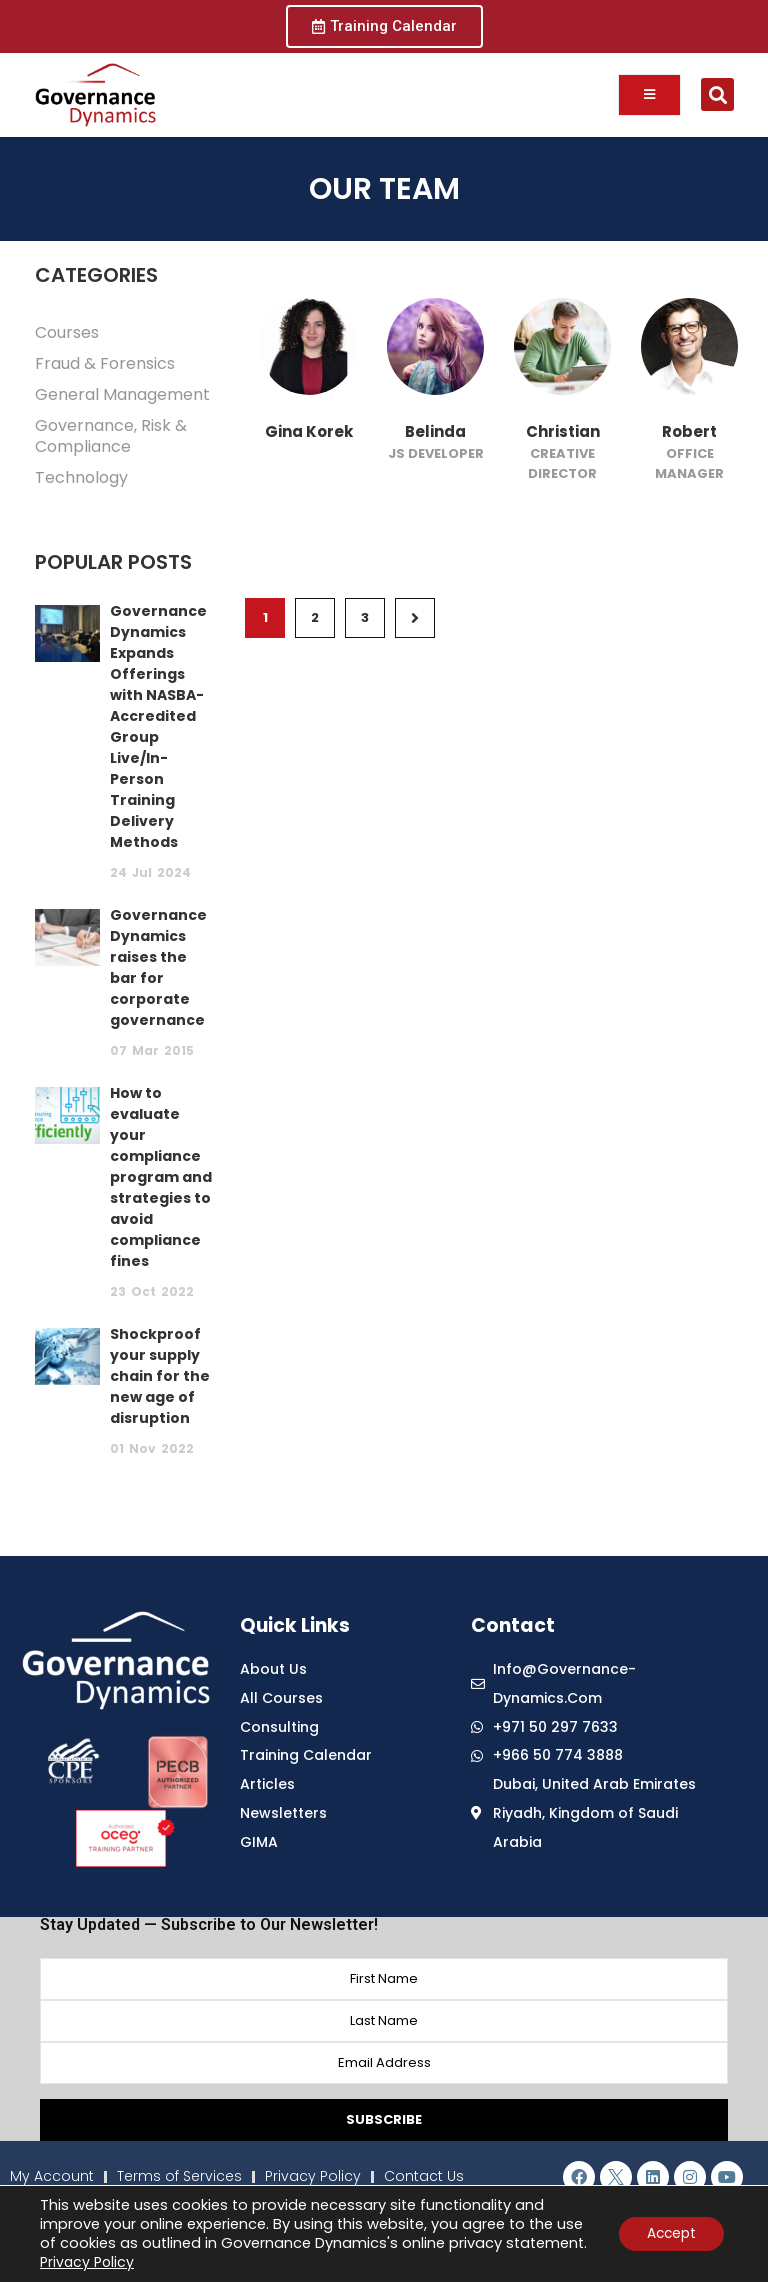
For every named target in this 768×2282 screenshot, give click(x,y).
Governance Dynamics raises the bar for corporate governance (158, 967)
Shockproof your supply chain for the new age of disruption (160, 1376)
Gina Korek (309, 431)
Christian (563, 431)
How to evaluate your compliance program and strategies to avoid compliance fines (161, 1177)
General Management (122, 394)
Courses (67, 332)
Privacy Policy (172, 2262)
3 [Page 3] (365, 617)
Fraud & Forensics (105, 363)
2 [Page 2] (315, 617)
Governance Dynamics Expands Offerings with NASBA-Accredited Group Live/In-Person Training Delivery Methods (158, 726)
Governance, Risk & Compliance (111, 436)
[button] (717, 94)
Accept (668, 2234)
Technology (81, 477)
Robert (689, 431)
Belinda (435, 431)
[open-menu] (649, 95)
